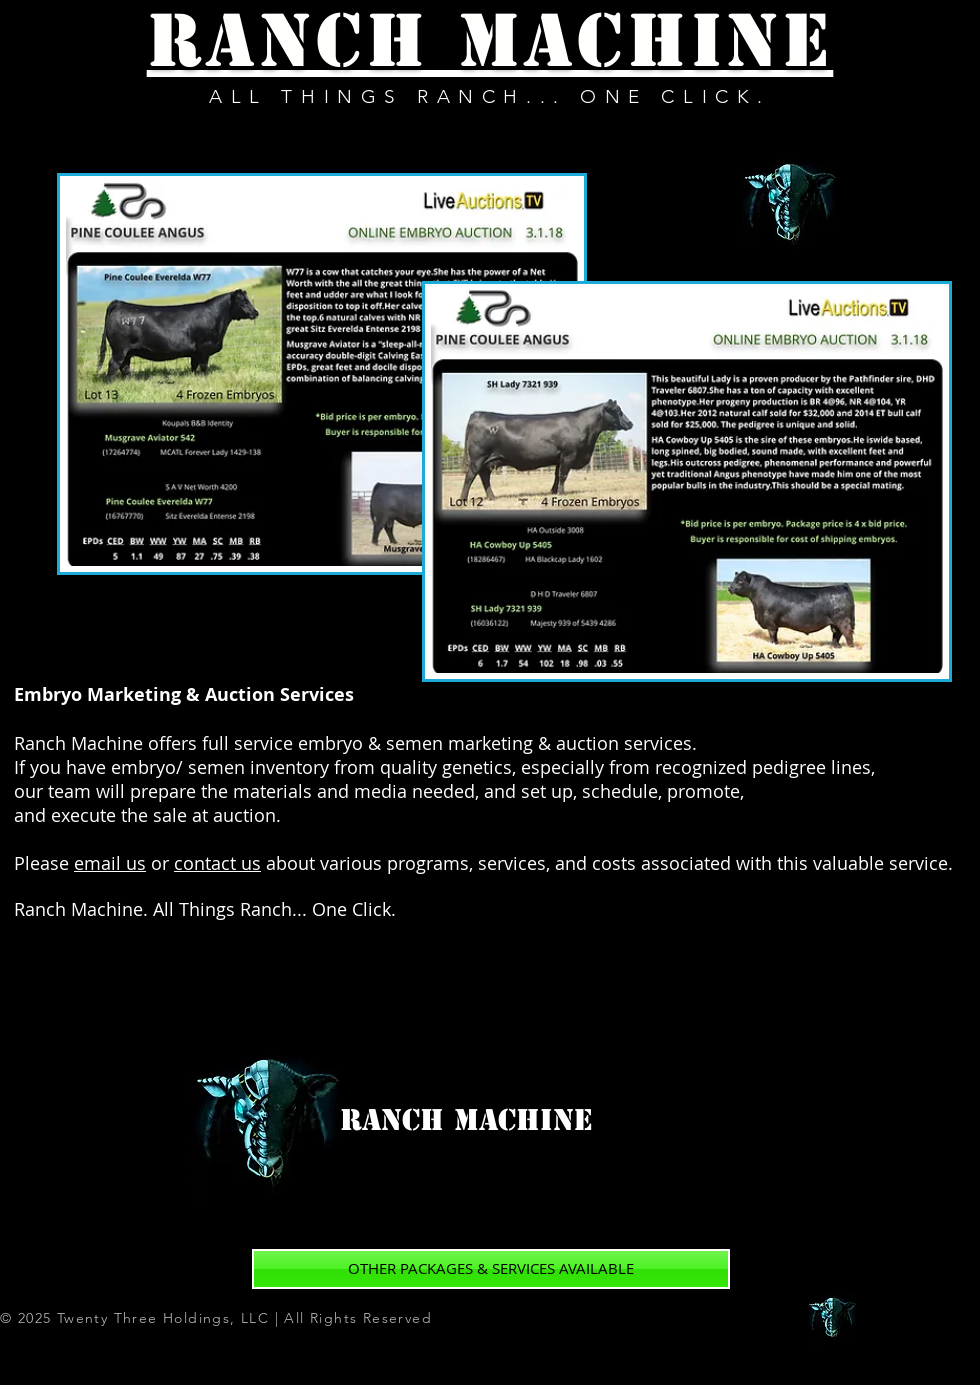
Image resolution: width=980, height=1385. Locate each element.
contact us (217, 863)
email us (110, 863)
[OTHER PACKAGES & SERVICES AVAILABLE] (491, 1269)
